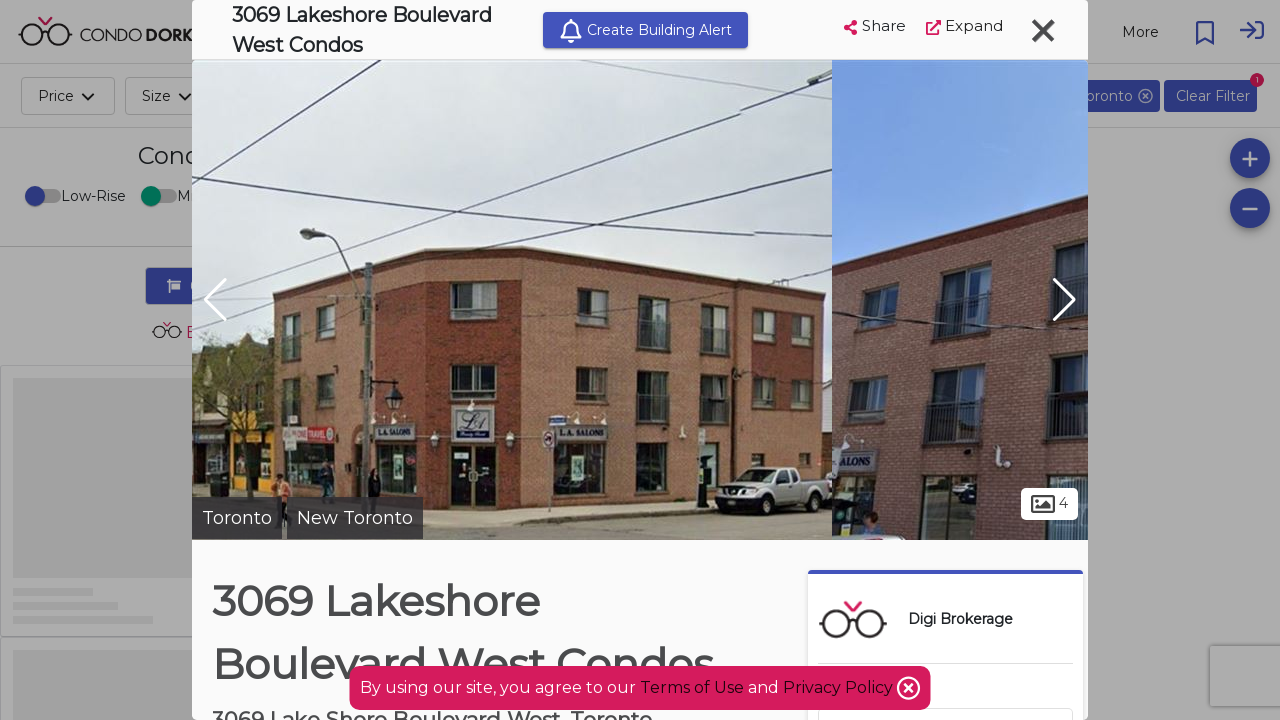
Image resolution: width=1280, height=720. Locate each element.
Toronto (237, 518)
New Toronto (355, 518)
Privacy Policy (840, 687)
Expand (964, 25)
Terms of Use (692, 687)
